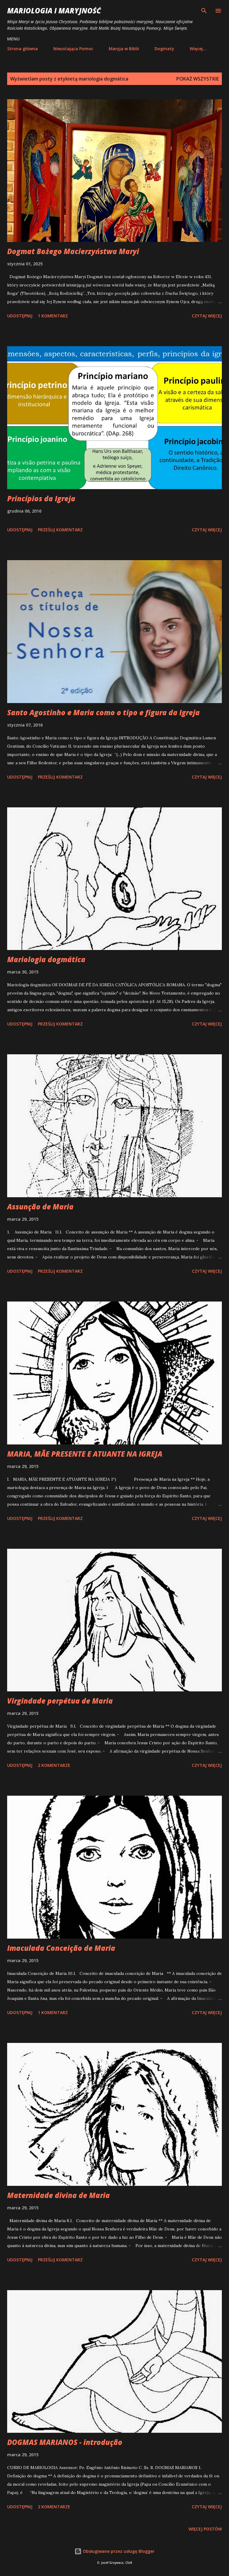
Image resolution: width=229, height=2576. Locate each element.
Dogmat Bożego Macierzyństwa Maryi (73, 251)
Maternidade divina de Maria (58, 2195)
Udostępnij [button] (19, 316)
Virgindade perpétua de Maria (60, 1701)
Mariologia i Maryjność (54, 10)
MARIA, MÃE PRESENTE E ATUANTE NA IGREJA (84, 1454)
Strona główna (22, 48)
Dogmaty (164, 48)
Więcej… (198, 48)
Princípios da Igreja (41, 498)
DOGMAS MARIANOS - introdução (64, 2442)
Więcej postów (205, 2529)
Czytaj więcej (207, 316)
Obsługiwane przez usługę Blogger (114, 2551)
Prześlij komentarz (60, 529)
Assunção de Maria (40, 1206)
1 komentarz (53, 316)
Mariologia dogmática (46, 959)
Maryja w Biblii (124, 48)
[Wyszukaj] (204, 10)
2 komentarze (54, 1765)
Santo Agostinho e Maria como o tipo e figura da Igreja (103, 712)
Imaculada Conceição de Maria (61, 1948)
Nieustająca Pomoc (73, 48)
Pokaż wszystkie (197, 78)
